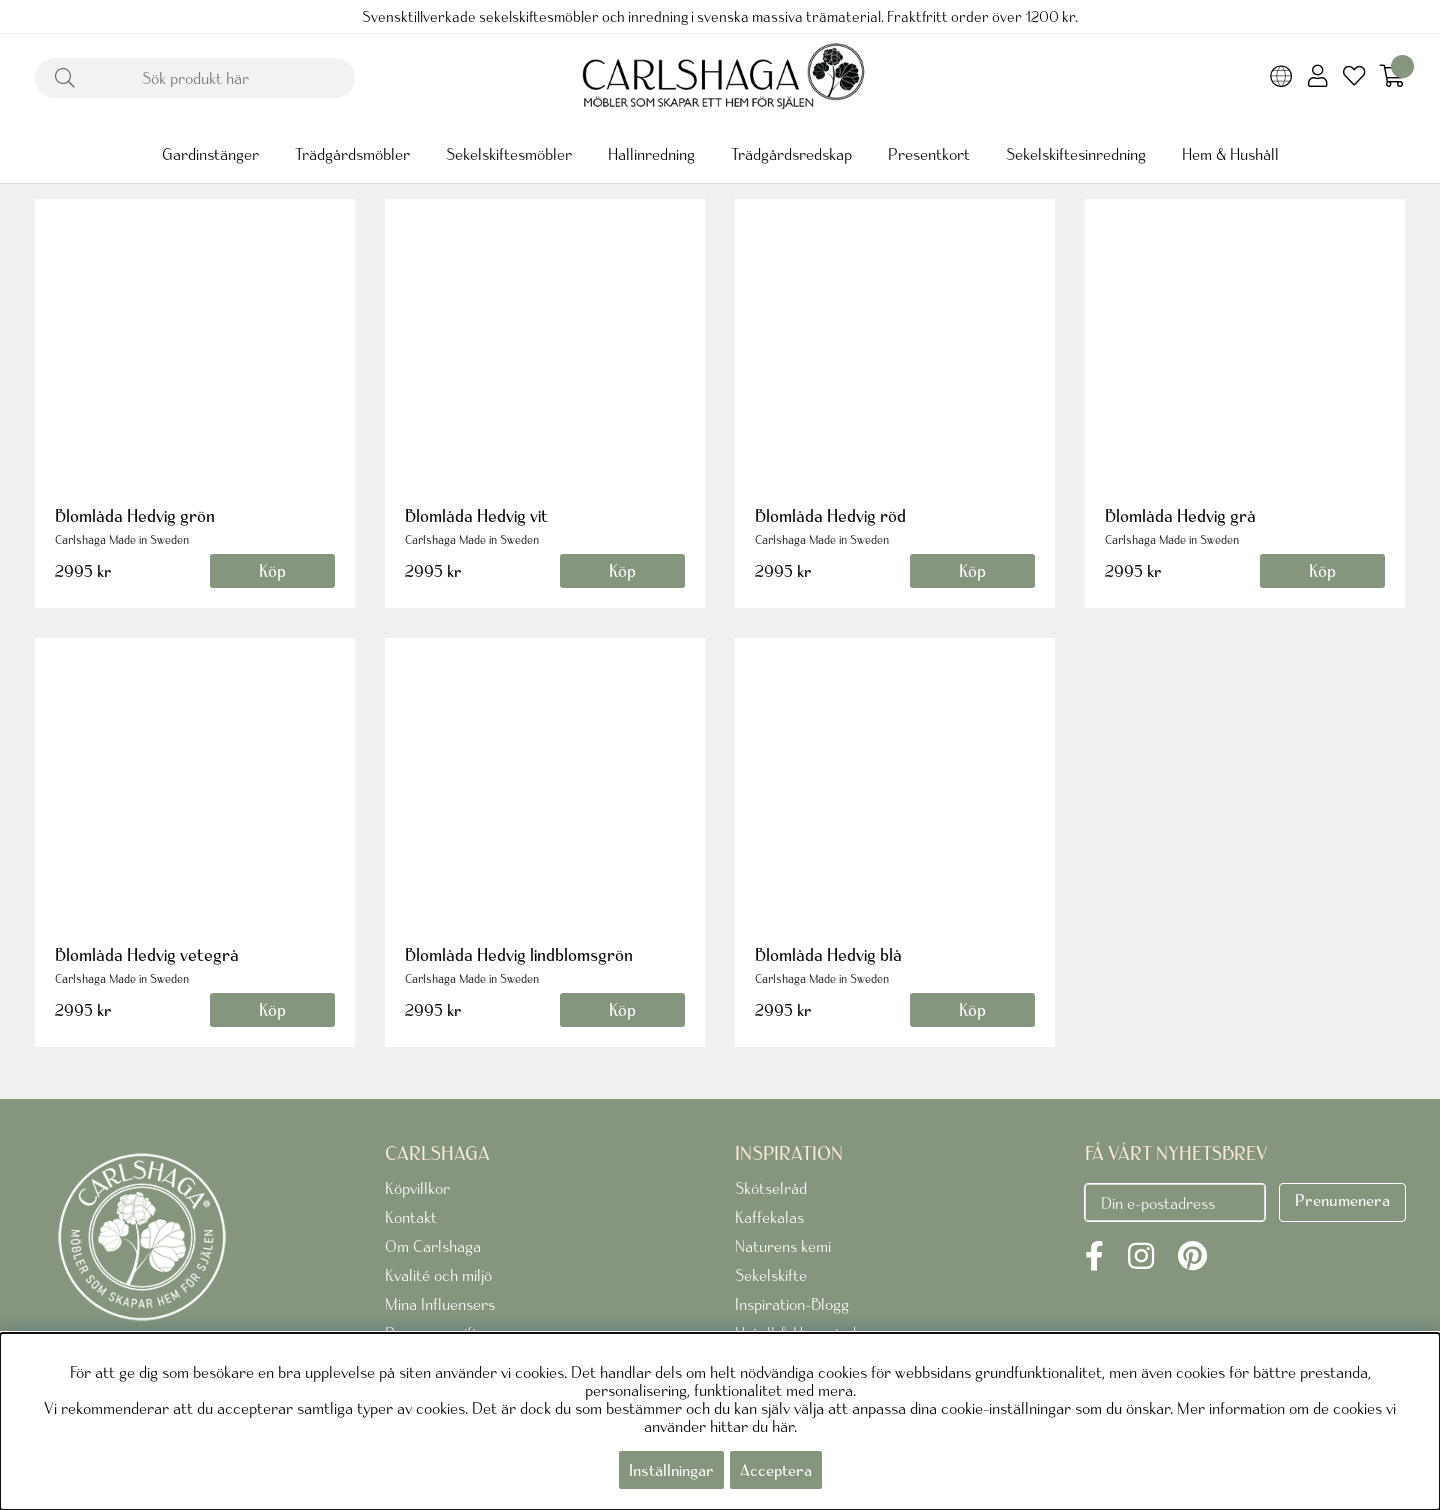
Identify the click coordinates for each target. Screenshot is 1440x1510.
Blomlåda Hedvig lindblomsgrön (519, 954)
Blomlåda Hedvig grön (135, 515)
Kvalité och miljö (438, 1275)
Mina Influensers (440, 1304)
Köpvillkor (417, 1188)
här (783, 1426)
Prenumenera (1342, 1200)
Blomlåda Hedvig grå (1180, 515)
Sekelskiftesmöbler (509, 154)
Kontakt (411, 1217)
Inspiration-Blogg (792, 1304)
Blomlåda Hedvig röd (830, 515)
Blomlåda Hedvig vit (476, 515)
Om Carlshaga (433, 1246)
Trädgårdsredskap (791, 154)
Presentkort (929, 154)
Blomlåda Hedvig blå (828, 954)
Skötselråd (771, 1188)
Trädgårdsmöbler (352, 154)
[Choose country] (1281, 78)
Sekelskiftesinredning (1076, 154)
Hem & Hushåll (1230, 154)
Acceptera (776, 1470)
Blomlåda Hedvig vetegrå (147, 954)
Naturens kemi (783, 1246)
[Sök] (195, 78)
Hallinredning (651, 154)
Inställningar (671, 1470)
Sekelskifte (771, 1275)
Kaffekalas (769, 1217)
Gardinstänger (210, 154)
